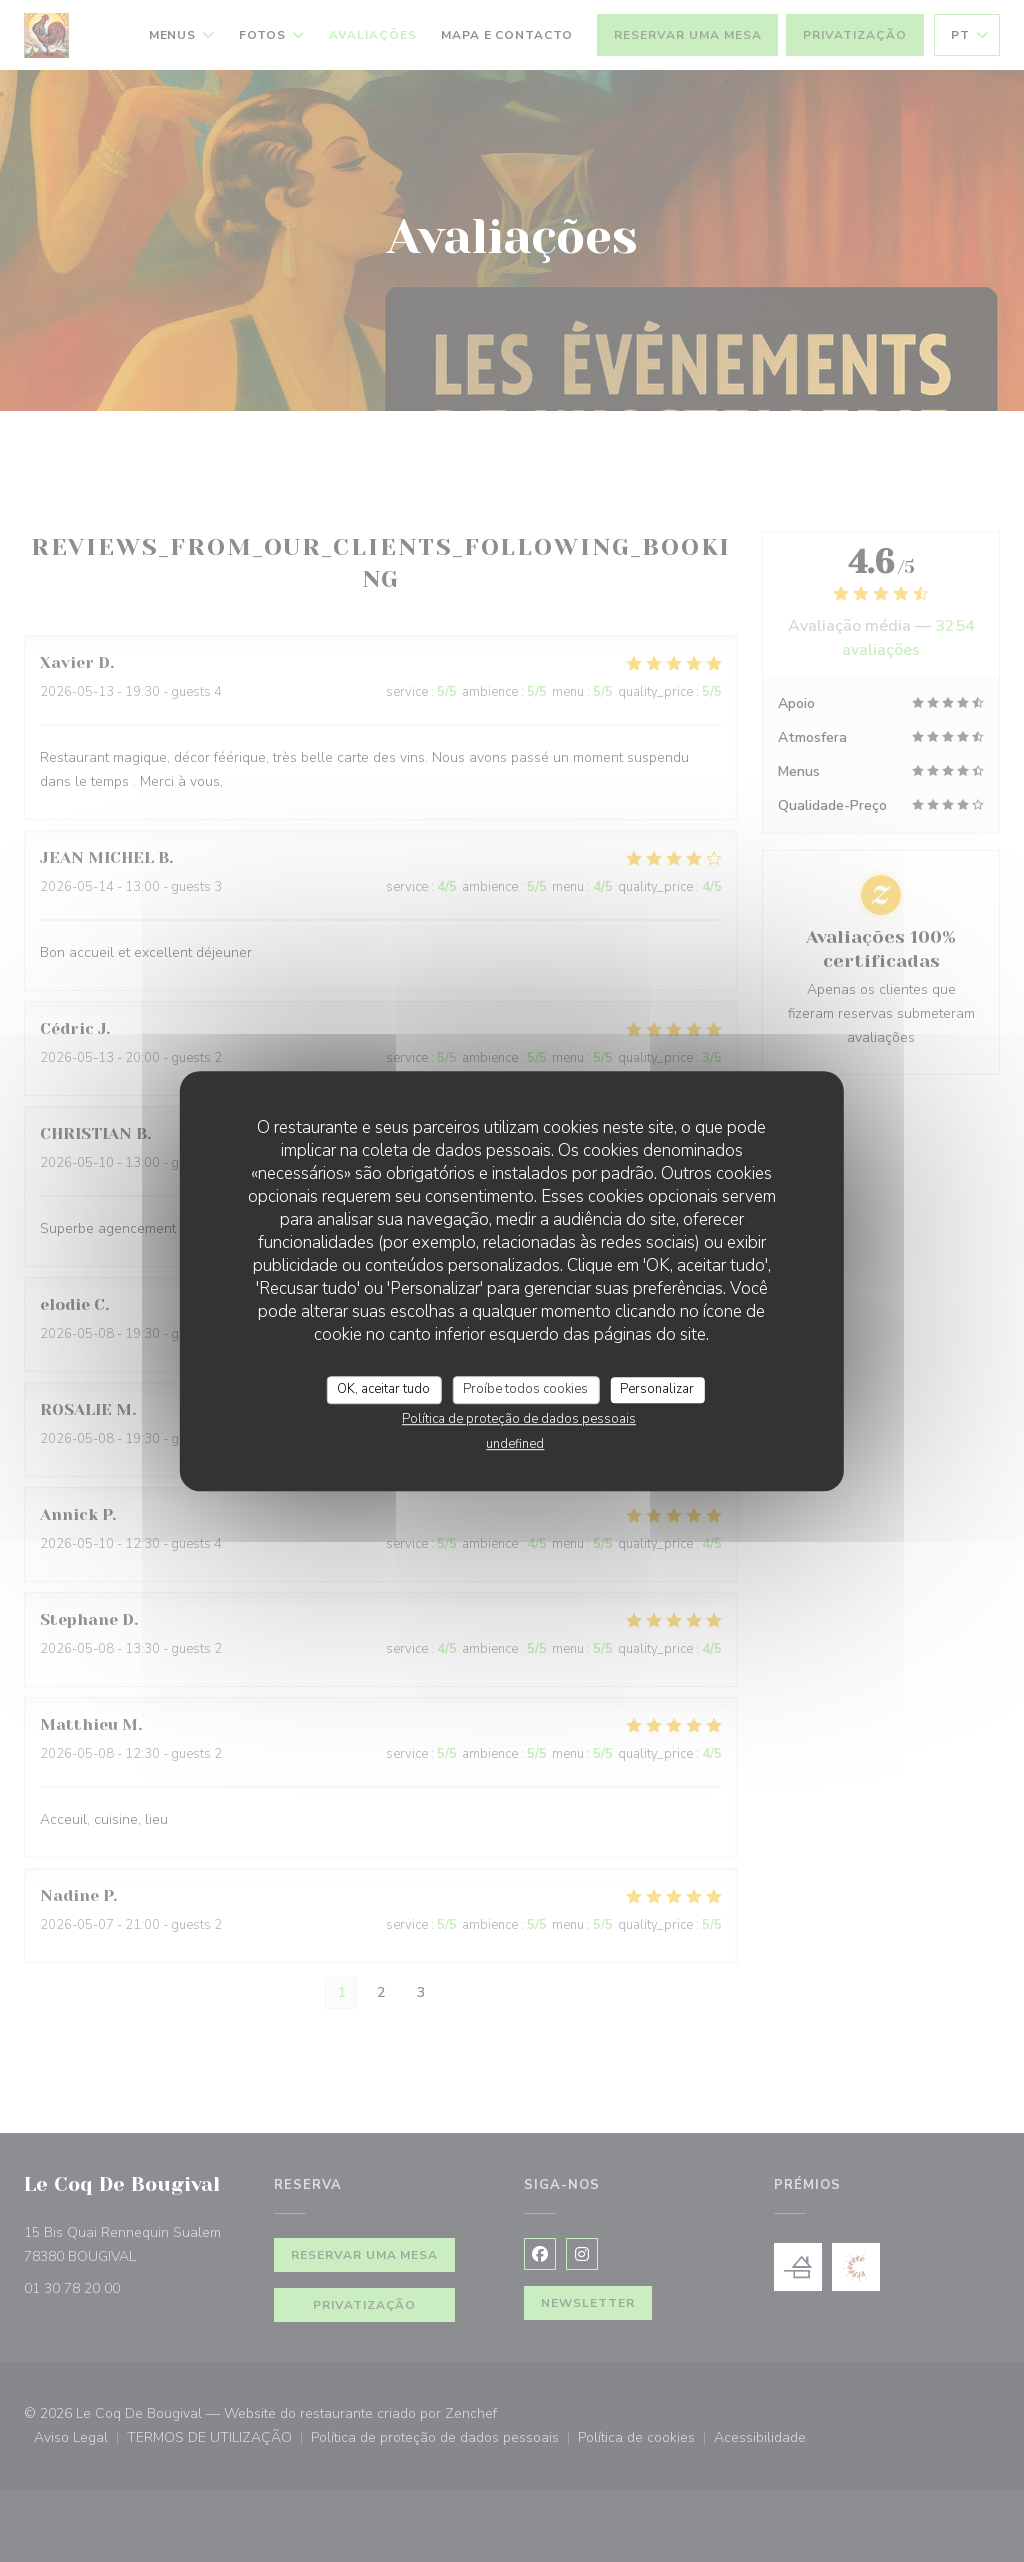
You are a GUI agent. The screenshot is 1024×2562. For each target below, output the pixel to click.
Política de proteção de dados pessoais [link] (519, 1419)
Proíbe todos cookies (525, 1389)
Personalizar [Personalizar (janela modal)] (657, 1389)
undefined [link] (515, 1444)
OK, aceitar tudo (383, 1389)
